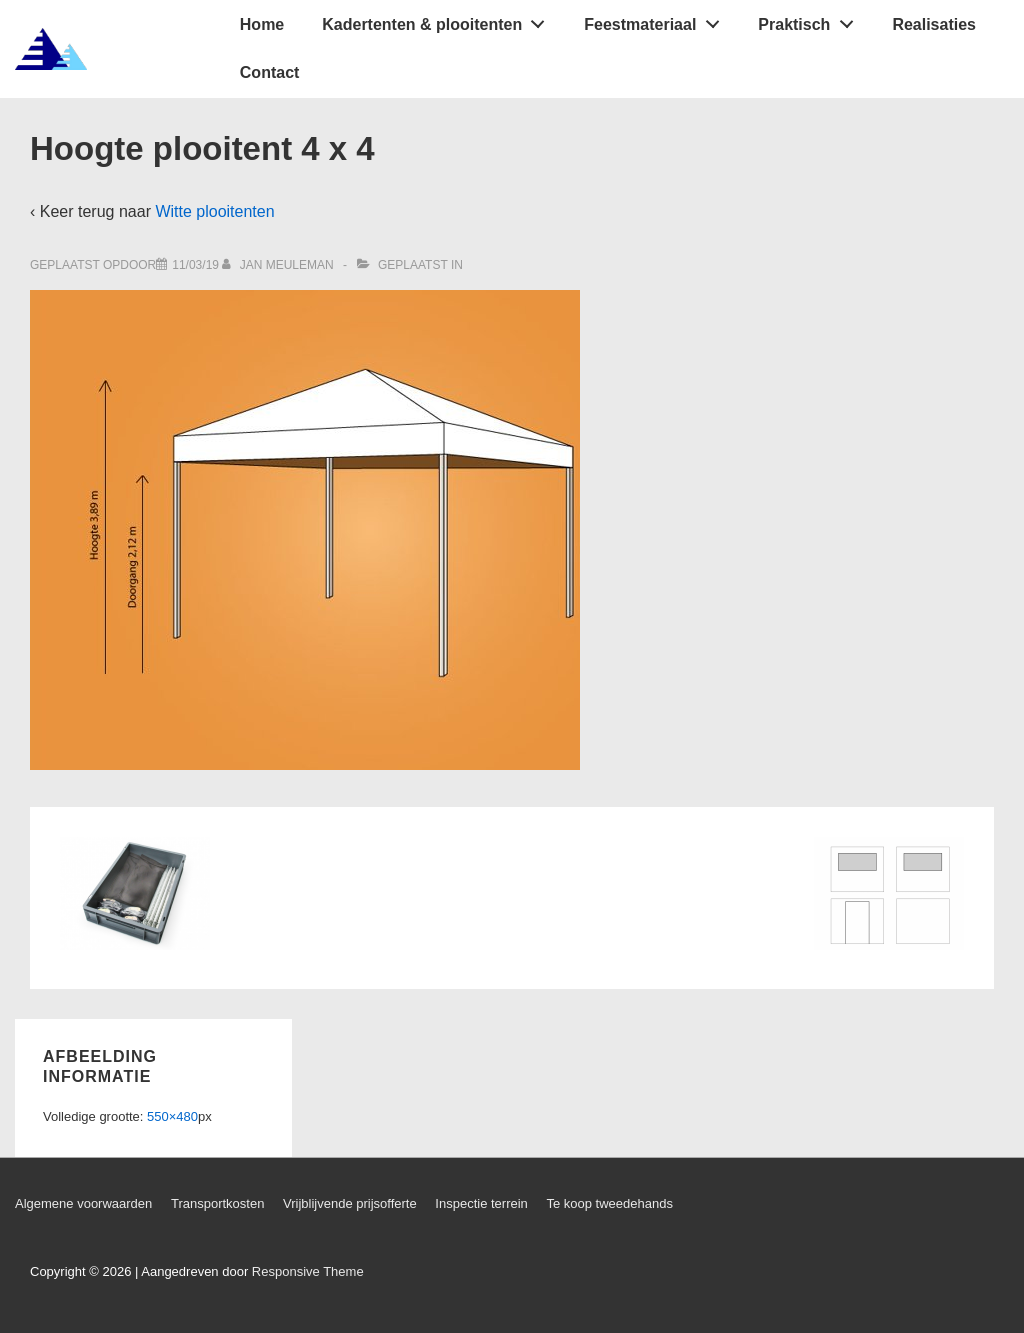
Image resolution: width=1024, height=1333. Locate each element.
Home (262, 24)
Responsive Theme (308, 1271)
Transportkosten (217, 1203)
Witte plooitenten (214, 211)
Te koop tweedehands (609, 1203)
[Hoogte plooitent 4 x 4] (195, 265)
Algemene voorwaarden (83, 1203)
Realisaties (934, 24)
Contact (270, 72)
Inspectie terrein (481, 1203)
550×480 (172, 1116)
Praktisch (811, 20)
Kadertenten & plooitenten (439, 20)
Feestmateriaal (657, 20)
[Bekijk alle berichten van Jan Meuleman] (279, 265)
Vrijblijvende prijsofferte (350, 1203)
